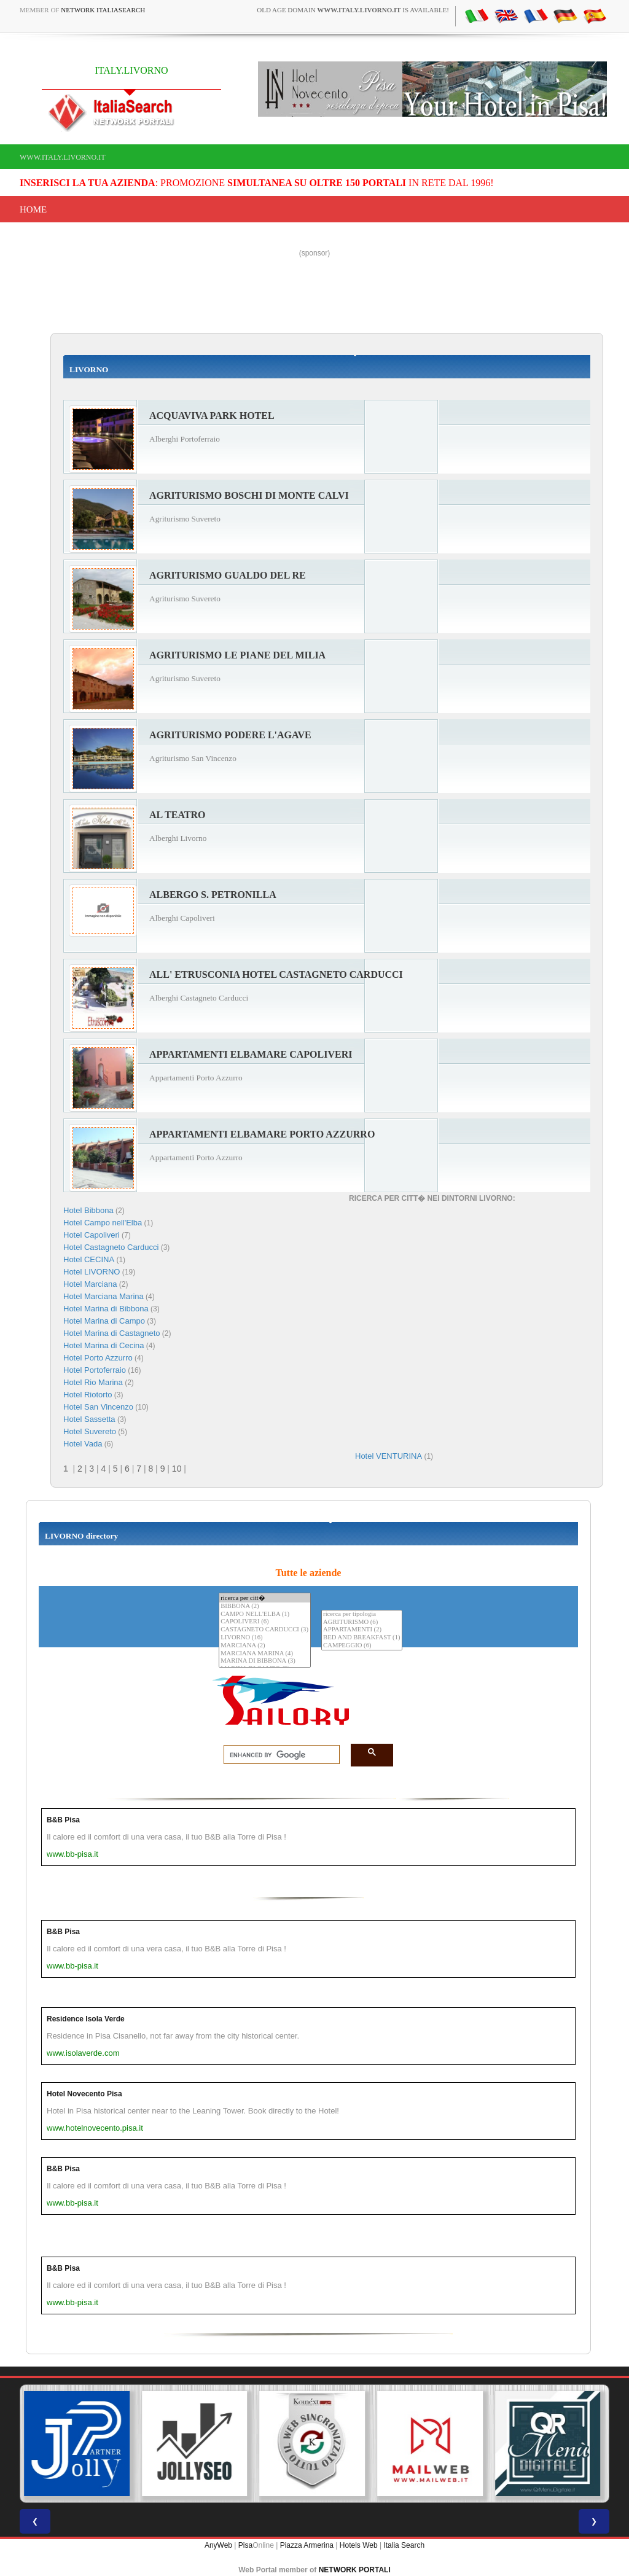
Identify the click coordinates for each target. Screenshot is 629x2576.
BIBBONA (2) (264, 1606)
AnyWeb (218, 2545)
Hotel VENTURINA (388, 1456)
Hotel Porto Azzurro (98, 1357)
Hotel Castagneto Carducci (110, 1247)
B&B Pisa (63, 1820)
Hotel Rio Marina (93, 1382)
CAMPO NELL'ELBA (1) (264, 1614)
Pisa (245, 2545)
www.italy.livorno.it (62, 157)
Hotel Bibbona (88, 1210)
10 (177, 1468)
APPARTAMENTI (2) (361, 1630)
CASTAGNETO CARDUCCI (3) (264, 1630)
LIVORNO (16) (264, 1638)
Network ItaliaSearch (103, 10)
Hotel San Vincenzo (98, 1406)
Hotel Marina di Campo (104, 1320)
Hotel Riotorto (87, 1394)
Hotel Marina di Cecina (103, 1345)
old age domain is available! (353, 10)
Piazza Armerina (307, 2545)
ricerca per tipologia (361, 1614)
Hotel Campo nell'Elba (102, 1222)
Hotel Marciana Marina (103, 1296)
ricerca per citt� (264, 1597)
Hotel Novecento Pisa (84, 2094)
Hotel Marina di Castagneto (111, 1333)
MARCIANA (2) (264, 1646)
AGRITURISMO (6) (361, 1622)
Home (33, 209)
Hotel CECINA (88, 1259)
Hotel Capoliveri (91, 1234)
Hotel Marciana (90, 1284)
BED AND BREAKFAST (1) (361, 1638)
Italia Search (403, 2545)
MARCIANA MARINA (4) (264, 1654)
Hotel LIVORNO (91, 1271)
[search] (278, 1755)
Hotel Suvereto (89, 1431)
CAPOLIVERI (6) (264, 1622)
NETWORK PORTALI (355, 2570)
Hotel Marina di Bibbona (106, 1308)
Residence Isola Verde (86, 2019)
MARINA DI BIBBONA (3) (264, 1661)
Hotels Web (359, 2545)
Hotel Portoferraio (94, 1370)
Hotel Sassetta (89, 1419)
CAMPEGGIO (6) (361, 1646)
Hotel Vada (82, 1443)
